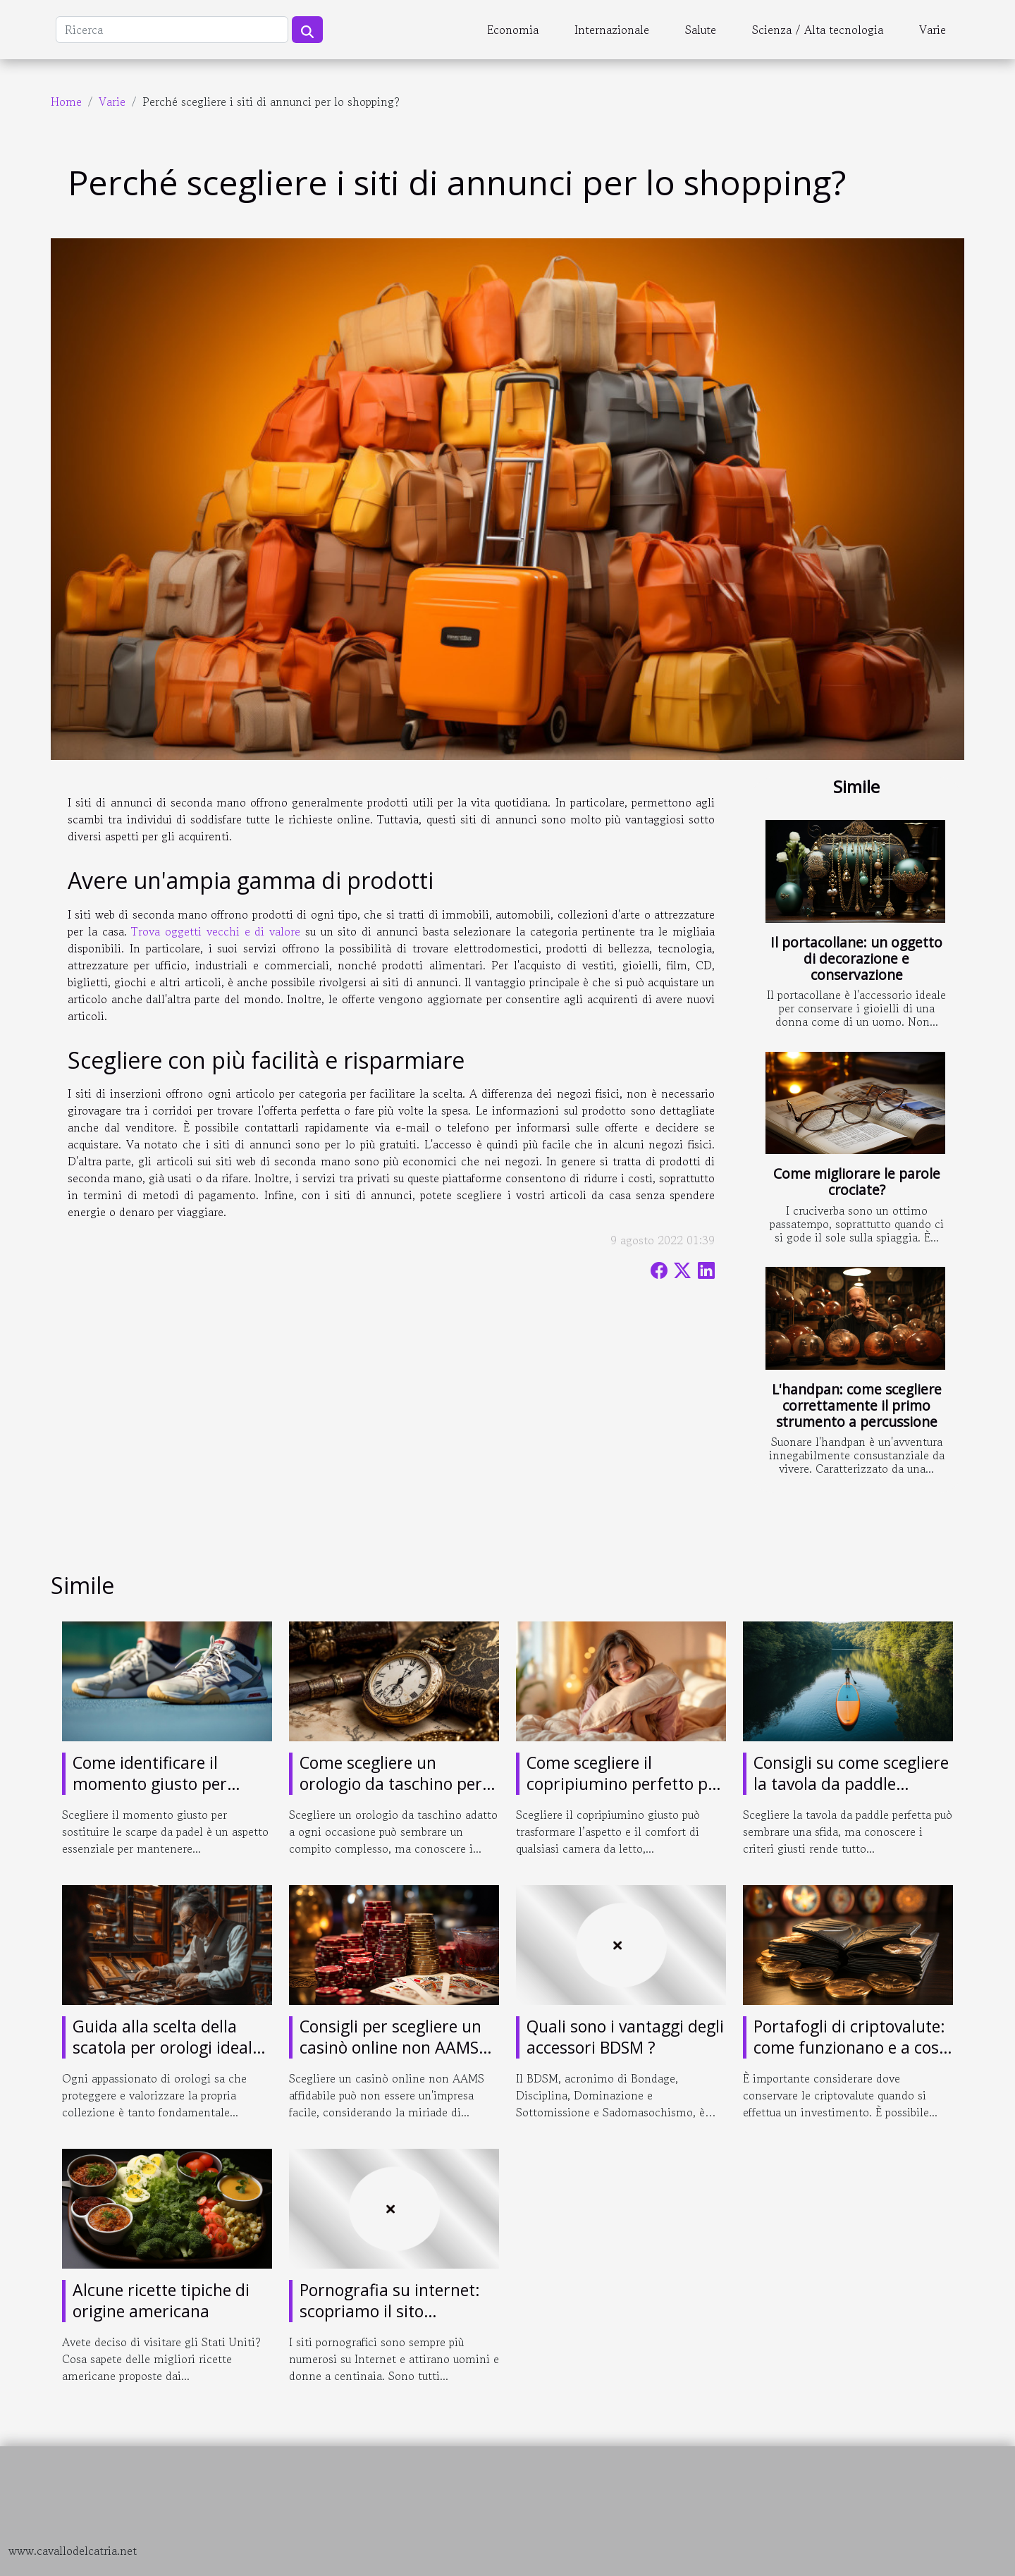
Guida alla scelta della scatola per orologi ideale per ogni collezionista (167, 2047)
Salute (700, 29)
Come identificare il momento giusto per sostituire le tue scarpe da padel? (170, 1794)
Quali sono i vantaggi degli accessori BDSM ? (625, 2037)
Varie (932, 29)
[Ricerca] (172, 29)
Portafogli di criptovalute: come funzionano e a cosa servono (850, 2047)
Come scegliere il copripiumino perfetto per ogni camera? (625, 1783)
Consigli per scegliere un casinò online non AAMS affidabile (390, 2047)
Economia (513, 29)
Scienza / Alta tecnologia (817, 29)
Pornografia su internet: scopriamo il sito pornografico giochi (390, 2310)
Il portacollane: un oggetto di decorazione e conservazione (856, 958)
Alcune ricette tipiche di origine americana (161, 2300)
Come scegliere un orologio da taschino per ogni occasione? (391, 1783)
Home (66, 101)
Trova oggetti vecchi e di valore (215, 931)
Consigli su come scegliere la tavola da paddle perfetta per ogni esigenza (852, 1783)
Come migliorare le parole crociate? (856, 1181)
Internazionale (611, 29)
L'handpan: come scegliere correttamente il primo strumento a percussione (857, 1405)
